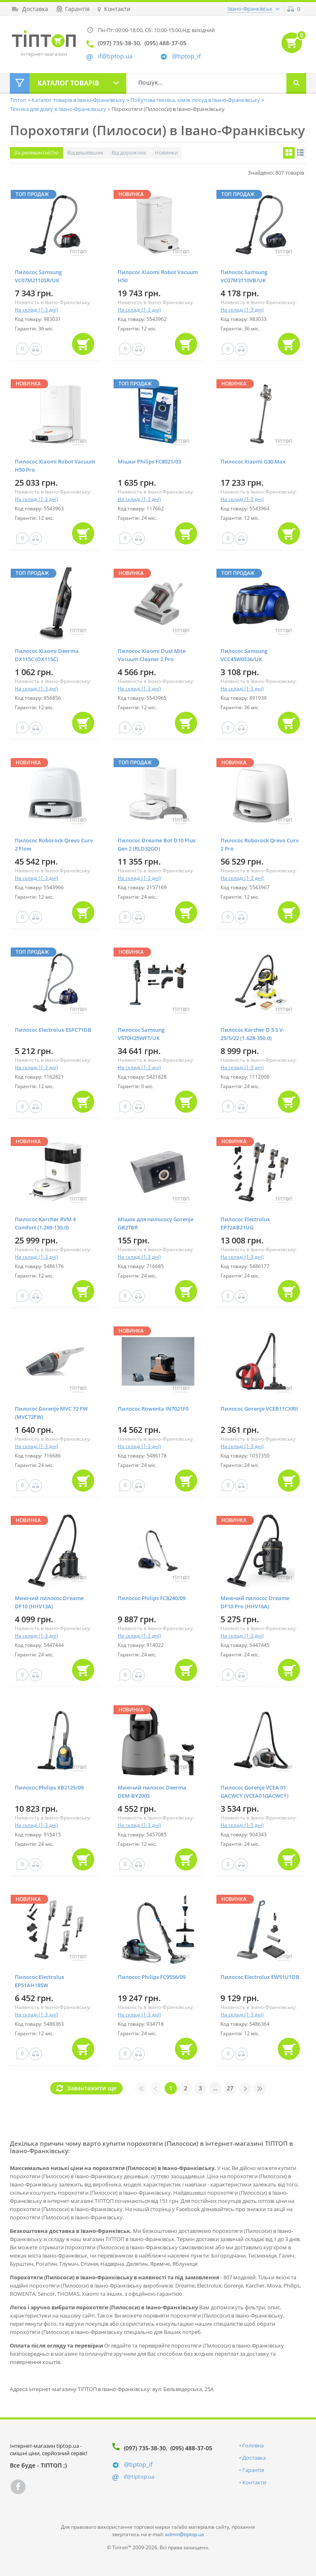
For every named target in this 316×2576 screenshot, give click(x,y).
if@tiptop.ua (139, 2476)
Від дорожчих (129, 152)
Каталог (68, 83)
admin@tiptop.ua (184, 2534)
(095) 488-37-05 (191, 2448)
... (215, 2088)
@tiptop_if (186, 56)
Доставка (254, 2457)
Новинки (166, 152)
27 (230, 2088)
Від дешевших (85, 152)
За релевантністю (36, 152)
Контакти (254, 2482)
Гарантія (253, 2470)
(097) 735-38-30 (145, 2448)
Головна (253, 2445)
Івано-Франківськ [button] (250, 8)
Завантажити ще (91, 2088)
